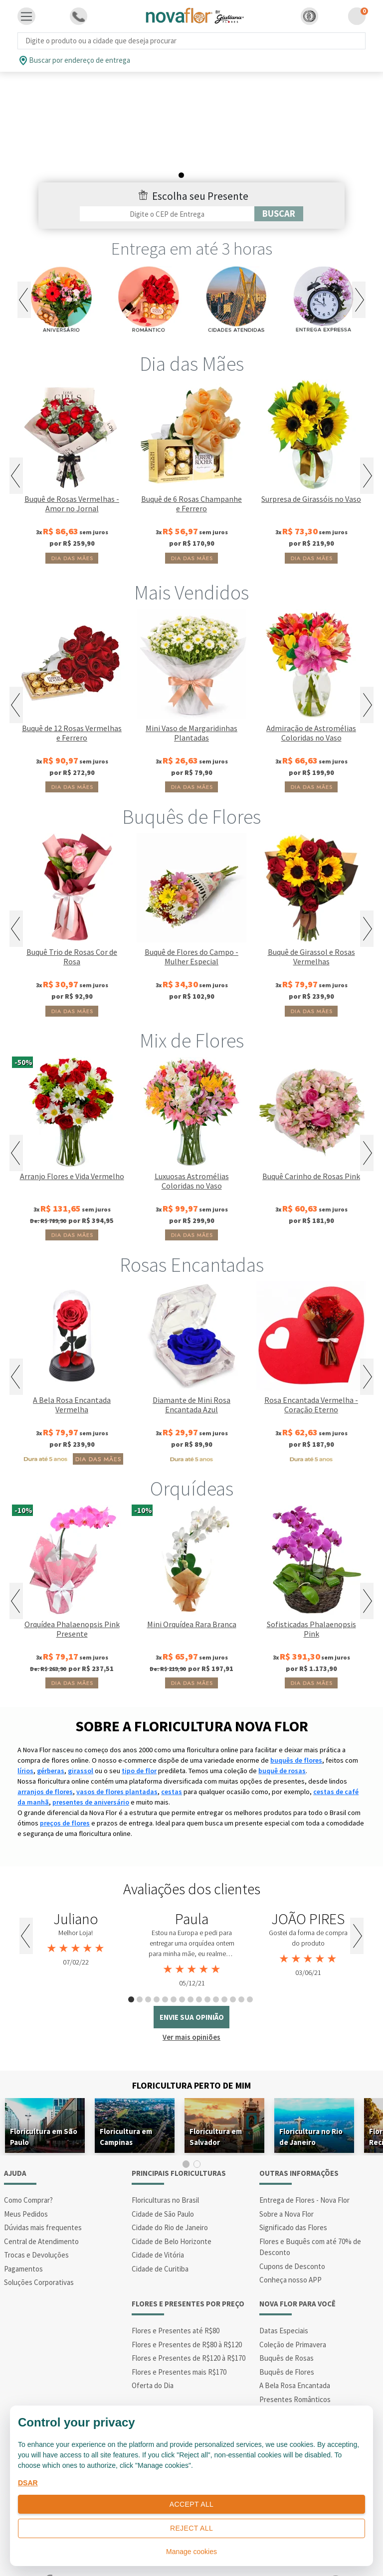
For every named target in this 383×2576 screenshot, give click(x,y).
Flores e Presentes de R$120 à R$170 (188, 2329)
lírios (25, 1742)
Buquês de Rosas (286, 2329)
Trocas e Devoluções (36, 2226)
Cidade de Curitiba (160, 2240)
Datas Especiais (283, 2302)
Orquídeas (191, 1460)
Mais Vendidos (191, 564)
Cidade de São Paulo (163, 2185)
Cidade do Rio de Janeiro (170, 2199)
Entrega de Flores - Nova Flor (304, 2171)
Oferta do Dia (153, 2357)
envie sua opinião (192, 1988)
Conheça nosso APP (290, 2251)
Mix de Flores (192, 1012)
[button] (309, 16)
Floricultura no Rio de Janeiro (311, 2108)
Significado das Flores (293, 2199)
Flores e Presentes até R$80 (175, 2302)
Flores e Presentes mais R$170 (179, 2343)
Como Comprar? (28, 2171)
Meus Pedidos (26, 2185)
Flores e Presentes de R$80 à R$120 (187, 2315)
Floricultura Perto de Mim (191, 2056)
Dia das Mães (192, 334)
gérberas (50, 1742)
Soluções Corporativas (39, 2254)
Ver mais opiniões (191, 2008)
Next (359, 271)
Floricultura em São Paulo (43, 2108)
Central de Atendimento (41, 2212)
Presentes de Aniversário (298, 2384)
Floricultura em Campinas (126, 2108)
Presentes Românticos (295, 2370)
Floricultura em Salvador (216, 2108)
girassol (80, 1742)
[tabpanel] (75, 1911)
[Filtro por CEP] (167, 185)
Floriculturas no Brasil (165, 2171)
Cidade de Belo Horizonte (171, 2212)
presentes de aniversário (90, 1773)
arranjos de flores (45, 1763)
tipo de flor (139, 1742)
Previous (24, 271)
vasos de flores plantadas (117, 1763)
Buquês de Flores (191, 787)
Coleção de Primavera (292, 2315)
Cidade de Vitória (158, 2226)
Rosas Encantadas (192, 1235)
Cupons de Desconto (292, 2237)
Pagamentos (23, 2240)
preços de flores (65, 1794)
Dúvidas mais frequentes (43, 2199)
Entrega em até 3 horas (191, 220)
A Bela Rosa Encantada (294, 2357)
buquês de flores (296, 1731)
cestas (171, 1763)
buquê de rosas (282, 1742)
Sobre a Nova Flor (286, 2185)
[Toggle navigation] (26, 16)
